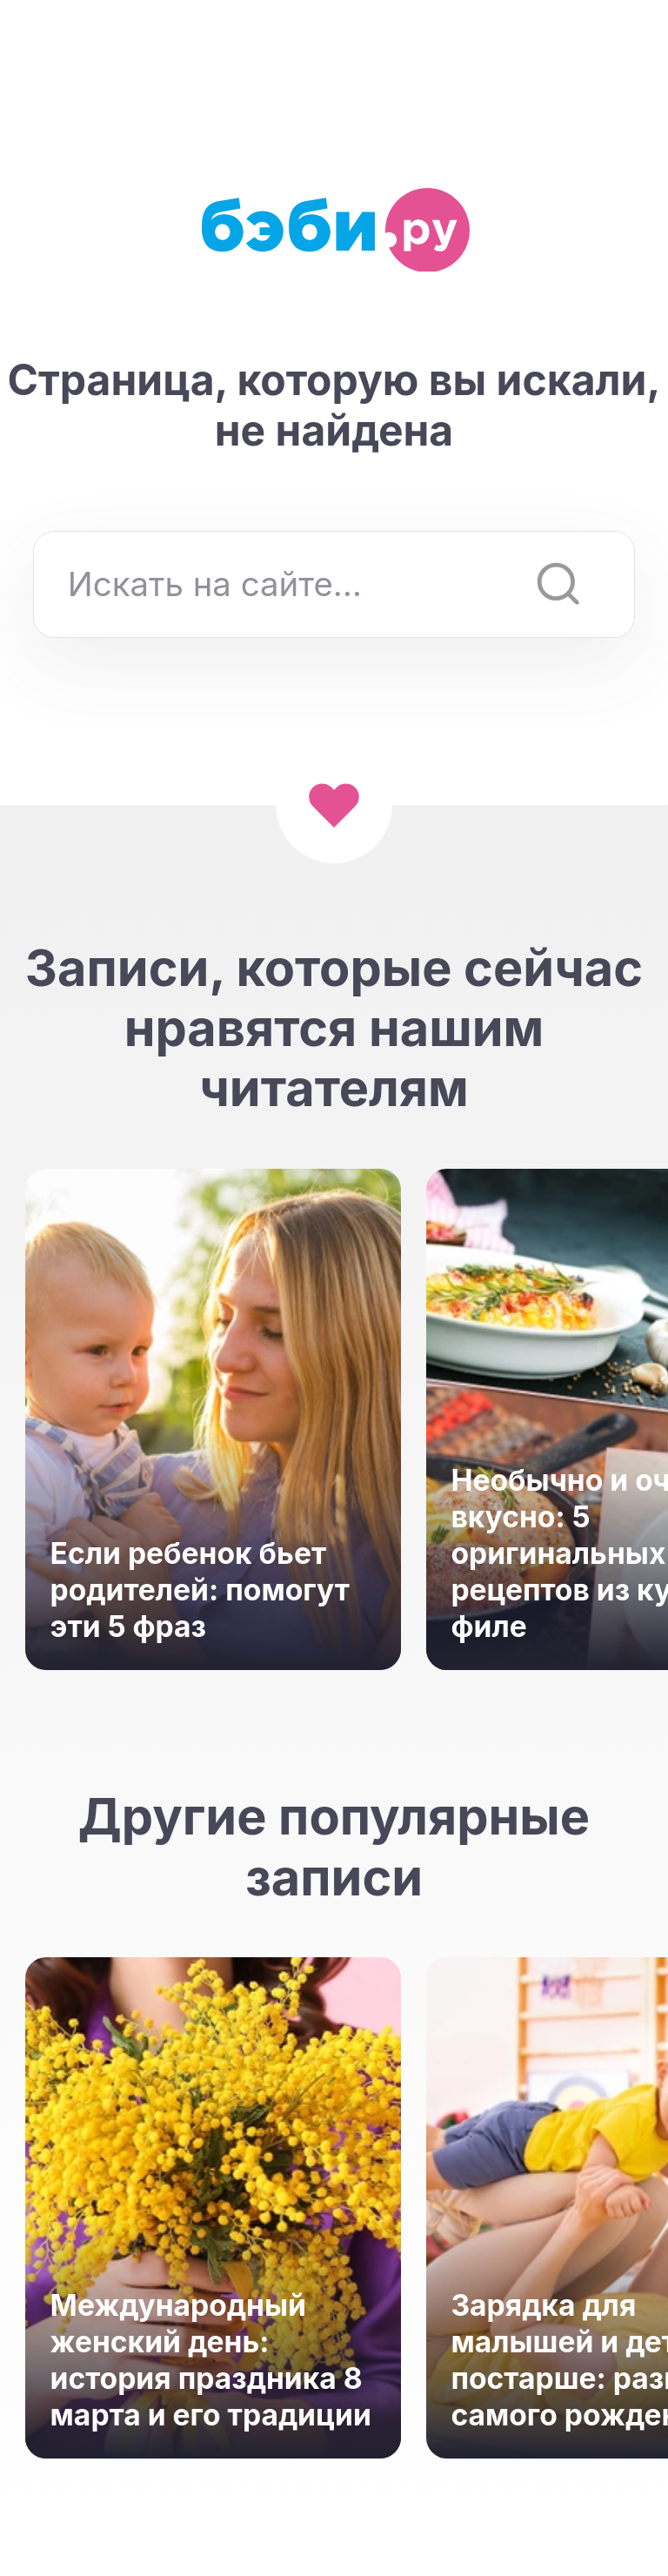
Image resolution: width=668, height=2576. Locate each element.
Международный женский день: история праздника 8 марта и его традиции (210, 2359)
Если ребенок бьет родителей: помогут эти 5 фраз (200, 1589)
